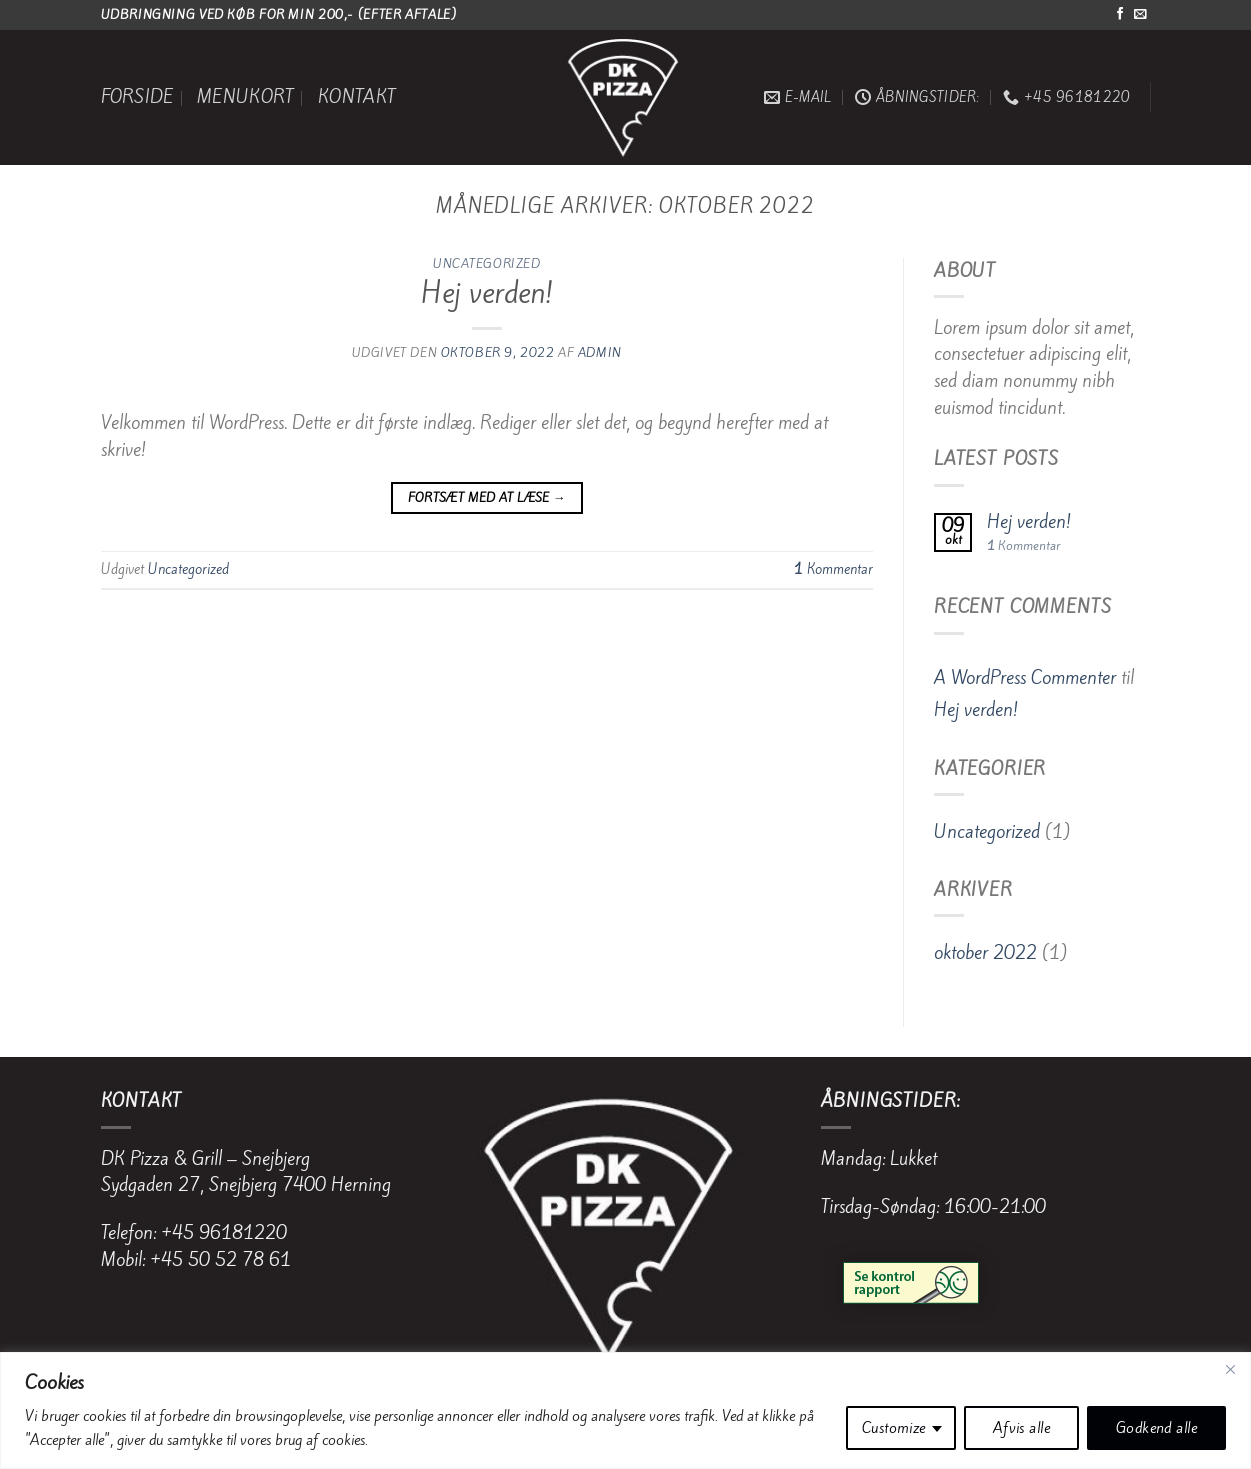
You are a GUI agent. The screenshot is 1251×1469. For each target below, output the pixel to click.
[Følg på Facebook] (1120, 15)
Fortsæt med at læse (487, 498)
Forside (137, 97)
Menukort (246, 97)
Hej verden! (487, 293)
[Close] (1230, 1369)
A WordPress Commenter (1025, 678)
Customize (894, 1428)
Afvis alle (1021, 1428)
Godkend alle (1156, 1428)
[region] (625, 1410)
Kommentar (833, 569)
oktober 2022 (985, 953)
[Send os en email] (1140, 15)
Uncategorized (487, 263)
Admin (600, 352)
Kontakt (357, 97)
